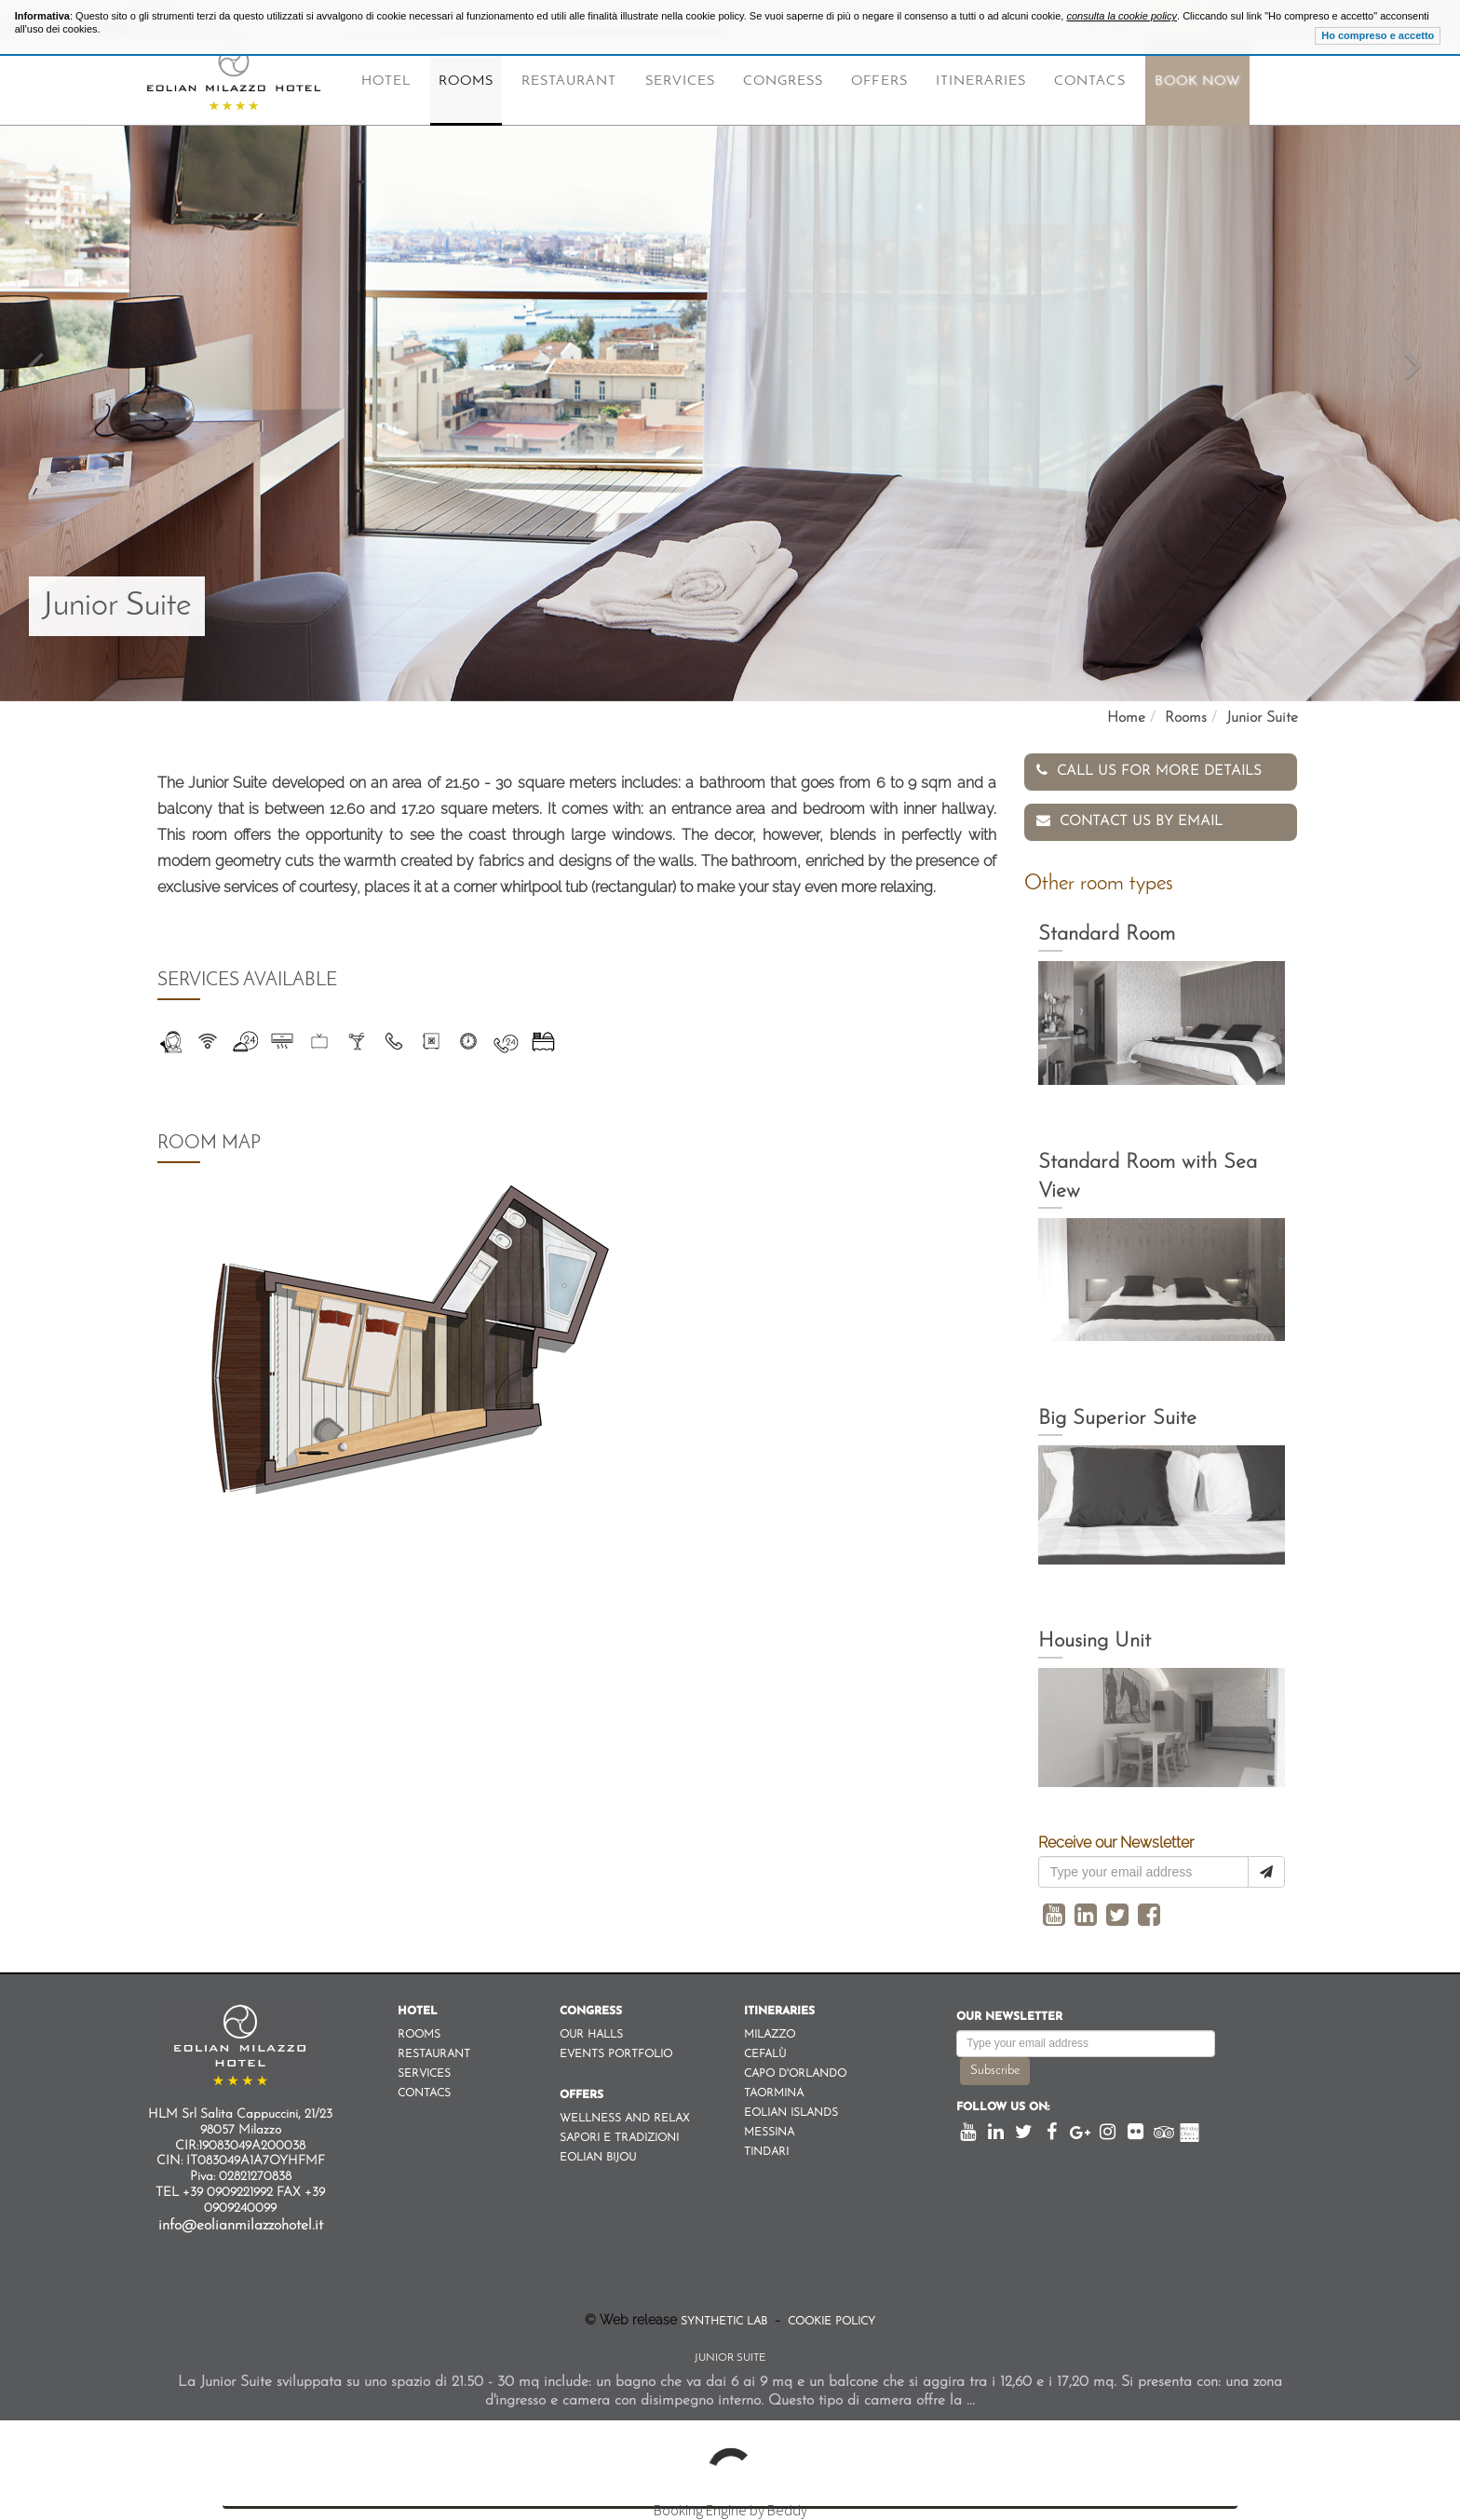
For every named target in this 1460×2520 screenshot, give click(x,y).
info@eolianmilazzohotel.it (240, 2222)
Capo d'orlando (795, 2071)
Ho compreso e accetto (1377, 35)
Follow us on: (1002, 2104)
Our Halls (591, 2032)
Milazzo (769, 2032)
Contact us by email (1129, 817)
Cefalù (765, 2051)
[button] (36, 350)
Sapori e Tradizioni (619, 2135)
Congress (783, 81)
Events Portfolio (616, 2051)
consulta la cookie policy (1121, 15)
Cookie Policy (829, 2318)
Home (1126, 718)
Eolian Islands (791, 2110)
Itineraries (981, 81)
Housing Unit (1094, 1638)
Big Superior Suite (1117, 1416)
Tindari (766, 2149)
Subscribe (995, 2068)
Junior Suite (1262, 718)
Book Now (1197, 81)
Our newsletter (1009, 2014)
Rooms (466, 81)
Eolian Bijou (598, 2155)
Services (680, 81)
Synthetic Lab (726, 2318)
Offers (879, 81)
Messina (769, 2129)
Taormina (774, 2090)
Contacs (1089, 81)
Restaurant (569, 81)
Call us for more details (1149, 771)
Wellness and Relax (624, 2115)
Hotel (386, 81)
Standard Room (1106, 931)
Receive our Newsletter (1116, 1840)
